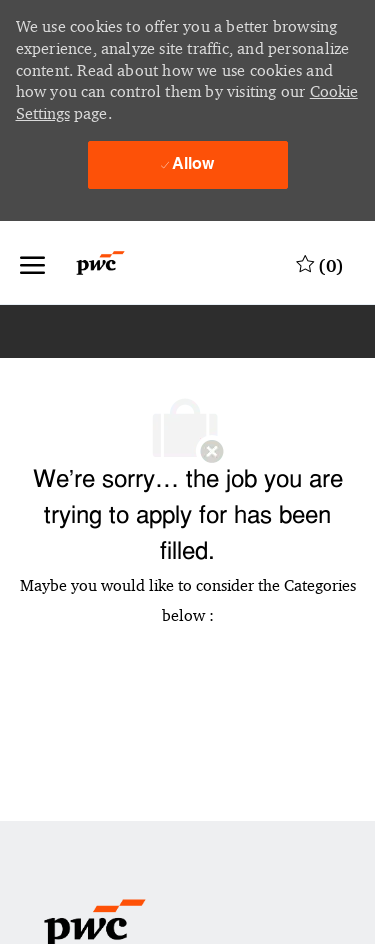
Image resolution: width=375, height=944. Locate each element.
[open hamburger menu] (32, 263)
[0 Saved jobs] (320, 263)
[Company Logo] (112, 263)
